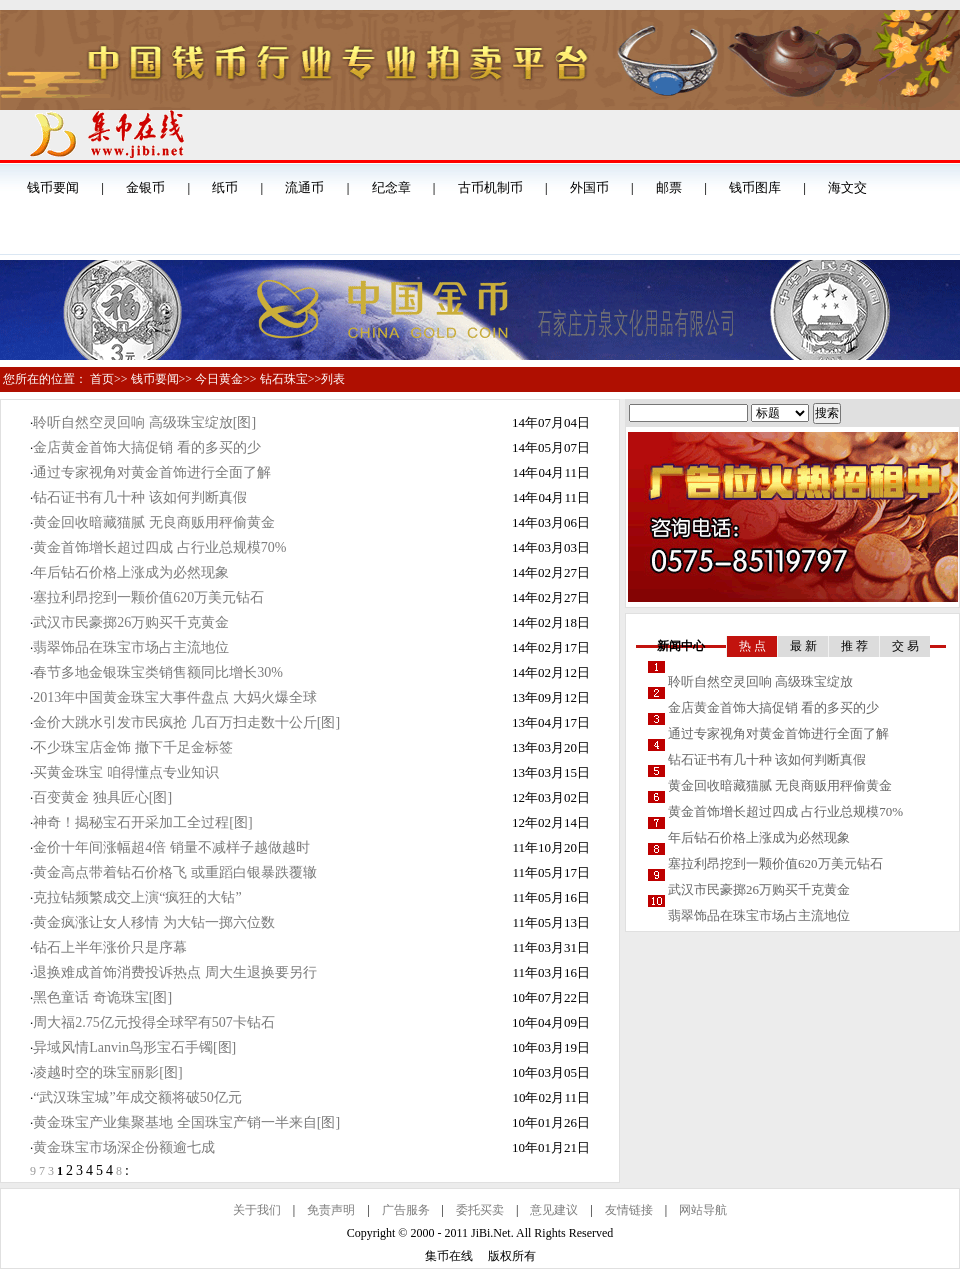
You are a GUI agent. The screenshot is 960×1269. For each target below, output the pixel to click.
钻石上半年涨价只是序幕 (110, 947)
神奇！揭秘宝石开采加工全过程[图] (142, 822)
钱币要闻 (155, 379)
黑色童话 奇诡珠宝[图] (102, 997)
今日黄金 (219, 379)
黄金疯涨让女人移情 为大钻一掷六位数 (154, 922)
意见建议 (554, 1210)
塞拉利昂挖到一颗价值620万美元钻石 (148, 597)
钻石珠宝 (284, 379)
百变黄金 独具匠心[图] (102, 797)
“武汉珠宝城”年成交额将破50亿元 (137, 1097)
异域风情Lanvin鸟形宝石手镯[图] (134, 1047)
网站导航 (703, 1210)
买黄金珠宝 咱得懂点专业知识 (126, 772)
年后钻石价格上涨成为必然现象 (131, 572)
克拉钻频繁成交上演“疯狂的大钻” (137, 897)
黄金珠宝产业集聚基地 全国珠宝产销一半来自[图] (186, 1122)
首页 (102, 379)
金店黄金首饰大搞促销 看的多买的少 (147, 447)
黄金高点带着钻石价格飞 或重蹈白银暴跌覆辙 (175, 872)
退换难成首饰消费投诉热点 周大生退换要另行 (175, 972)
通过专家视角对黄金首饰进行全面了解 (152, 472)
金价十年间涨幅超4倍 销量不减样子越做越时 (171, 847)
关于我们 (257, 1210)
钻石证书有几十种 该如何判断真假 (140, 497)
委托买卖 (480, 1210)
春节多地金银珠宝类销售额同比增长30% (158, 672)
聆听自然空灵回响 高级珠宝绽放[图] (144, 422)
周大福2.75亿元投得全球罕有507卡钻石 (154, 1022)
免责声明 (331, 1210)
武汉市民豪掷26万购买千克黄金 (131, 622)
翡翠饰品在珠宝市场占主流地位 (131, 647)
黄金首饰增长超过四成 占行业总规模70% (159, 547)
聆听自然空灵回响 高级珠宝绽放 (760, 681)
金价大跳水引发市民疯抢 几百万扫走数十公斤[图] (186, 722)
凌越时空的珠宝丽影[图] (107, 1072)
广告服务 (406, 1210)
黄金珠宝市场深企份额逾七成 (124, 1147)
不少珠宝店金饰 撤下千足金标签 (133, 747)
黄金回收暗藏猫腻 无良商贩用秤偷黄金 (154, 522)
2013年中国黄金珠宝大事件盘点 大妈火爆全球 (175, 697)
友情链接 (629, 1210)
